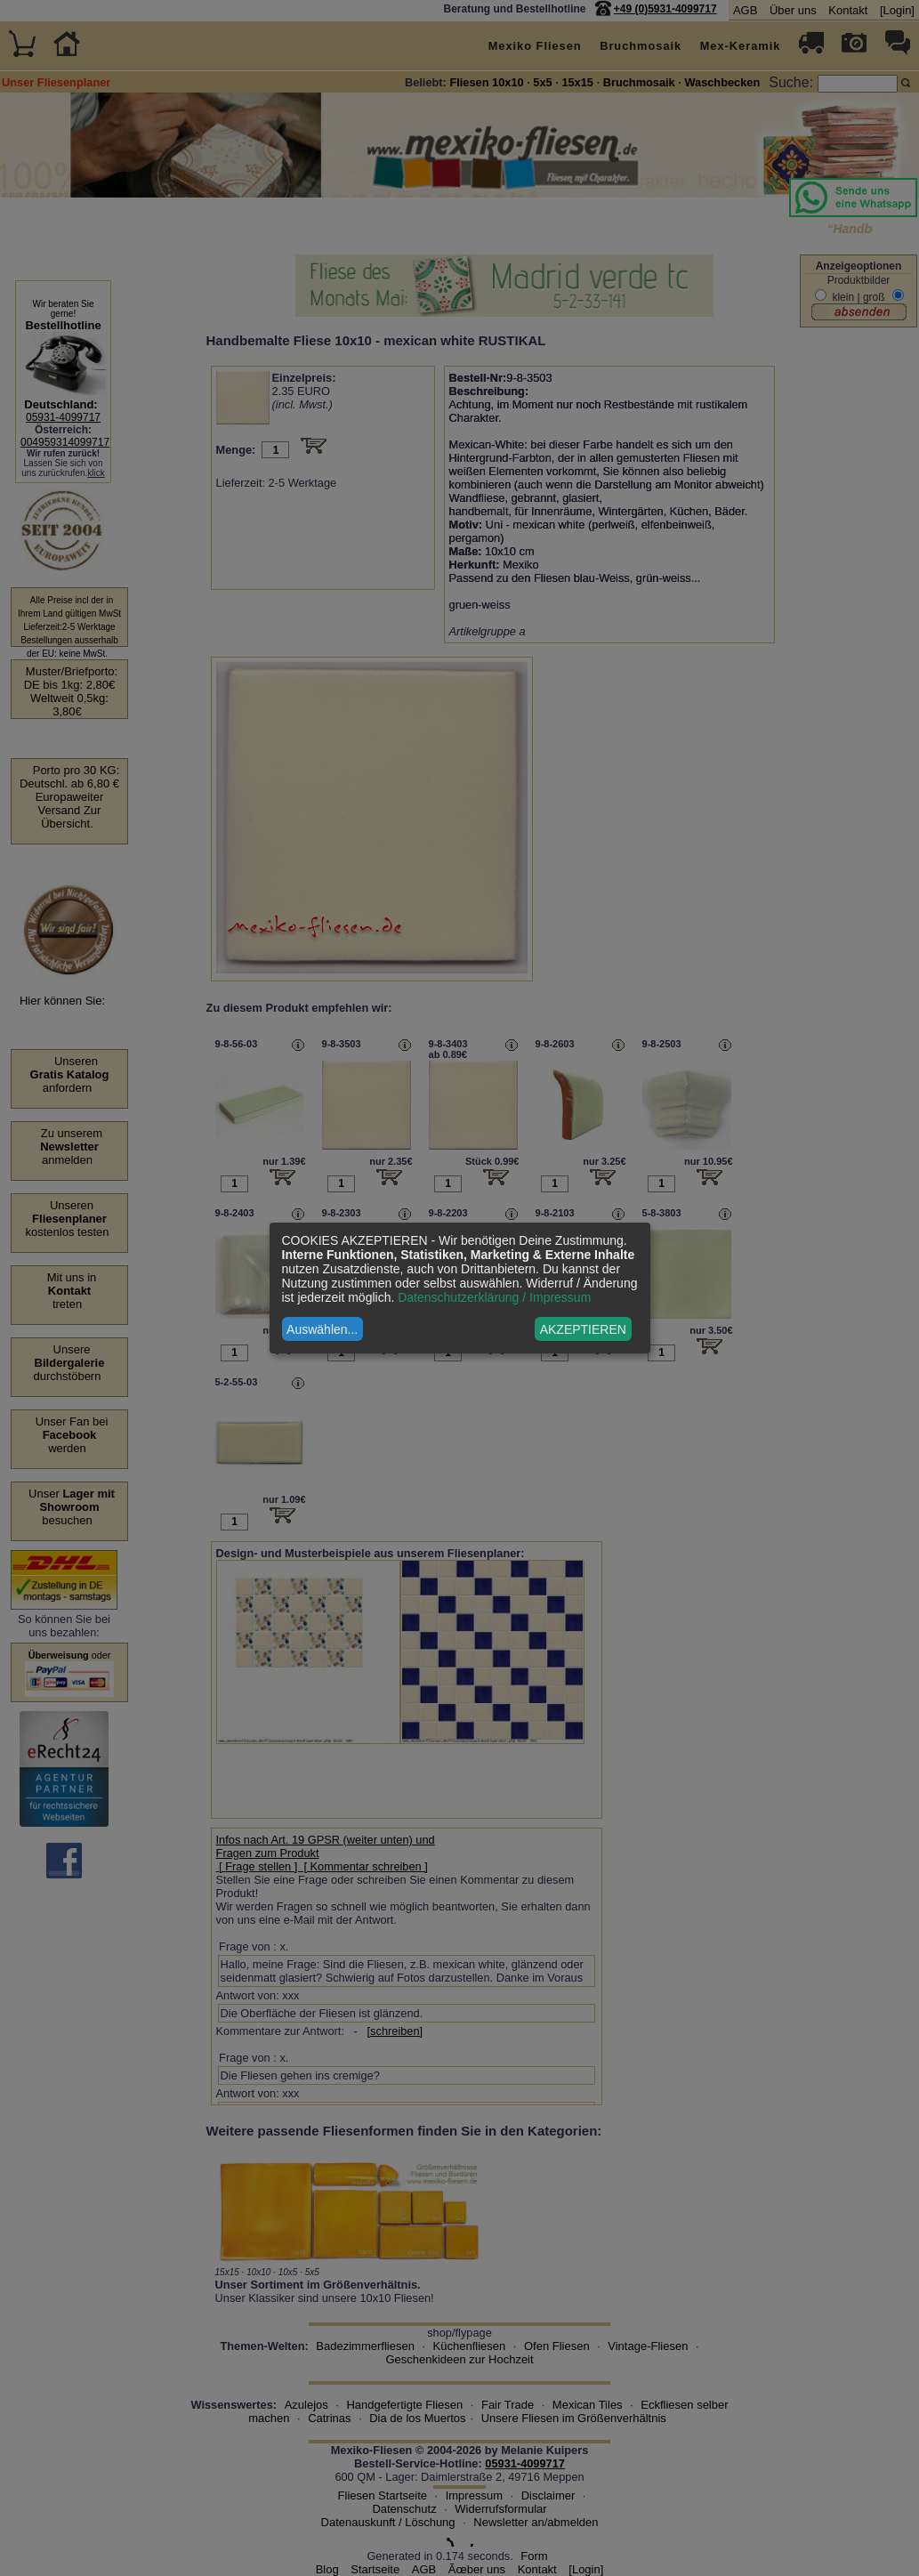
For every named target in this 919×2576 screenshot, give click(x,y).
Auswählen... (322, 1329)
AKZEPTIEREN (583, 1329)
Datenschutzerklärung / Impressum (494, 1297)
